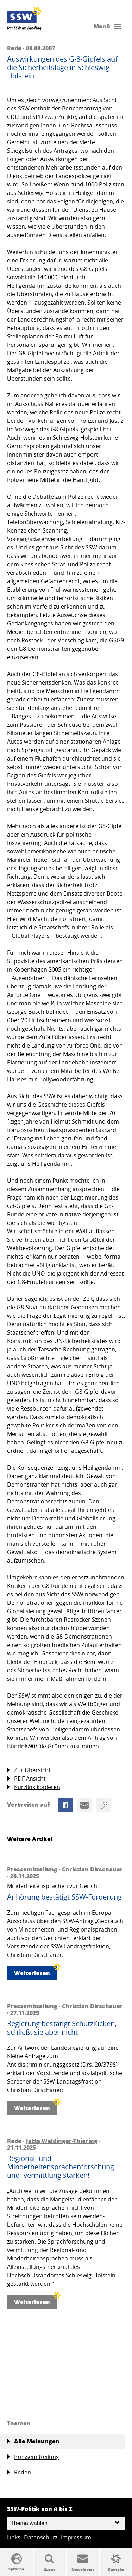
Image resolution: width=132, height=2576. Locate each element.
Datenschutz (40, 2537)
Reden (19, 2472)
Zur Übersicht (29, 1770)
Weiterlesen (35, 1971)
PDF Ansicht (26, 1779)
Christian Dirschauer (92, 1869)
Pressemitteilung (33, 2457)
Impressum (76, 2537)
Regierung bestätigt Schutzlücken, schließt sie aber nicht (62, 2028)
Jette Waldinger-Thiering (62, 2140)
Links (13, 2537)
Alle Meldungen (33, 2441)
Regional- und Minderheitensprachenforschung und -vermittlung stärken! (60, 2167)
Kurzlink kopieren (33, 1787)
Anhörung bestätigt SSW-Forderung (64, 1897)
